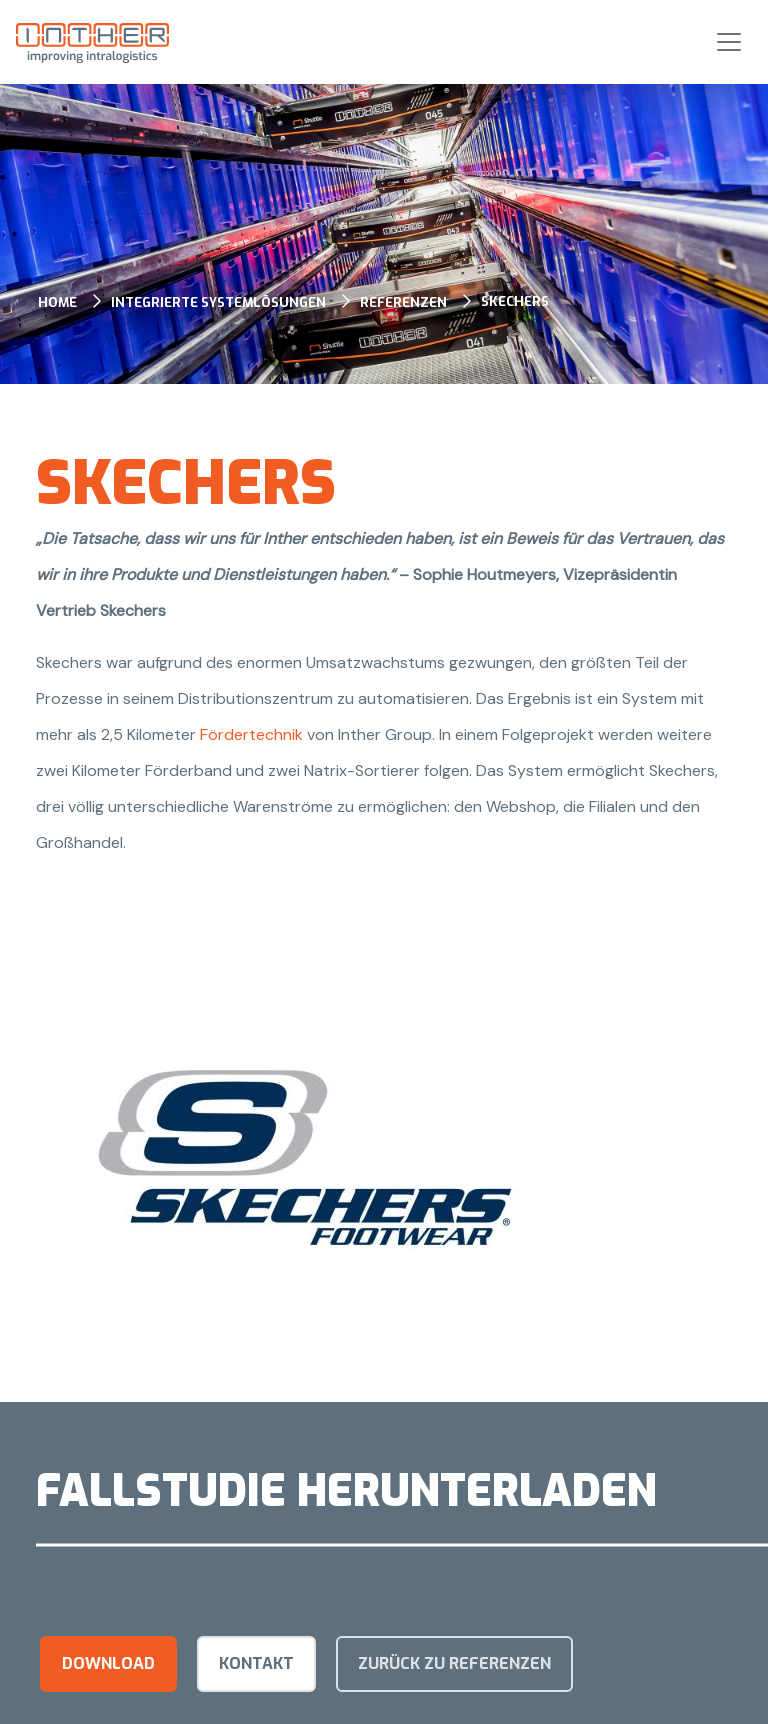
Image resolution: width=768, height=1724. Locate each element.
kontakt (256, 1663)
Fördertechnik (253, 734)
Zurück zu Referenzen (454, 1663)
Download (108, 1663)
